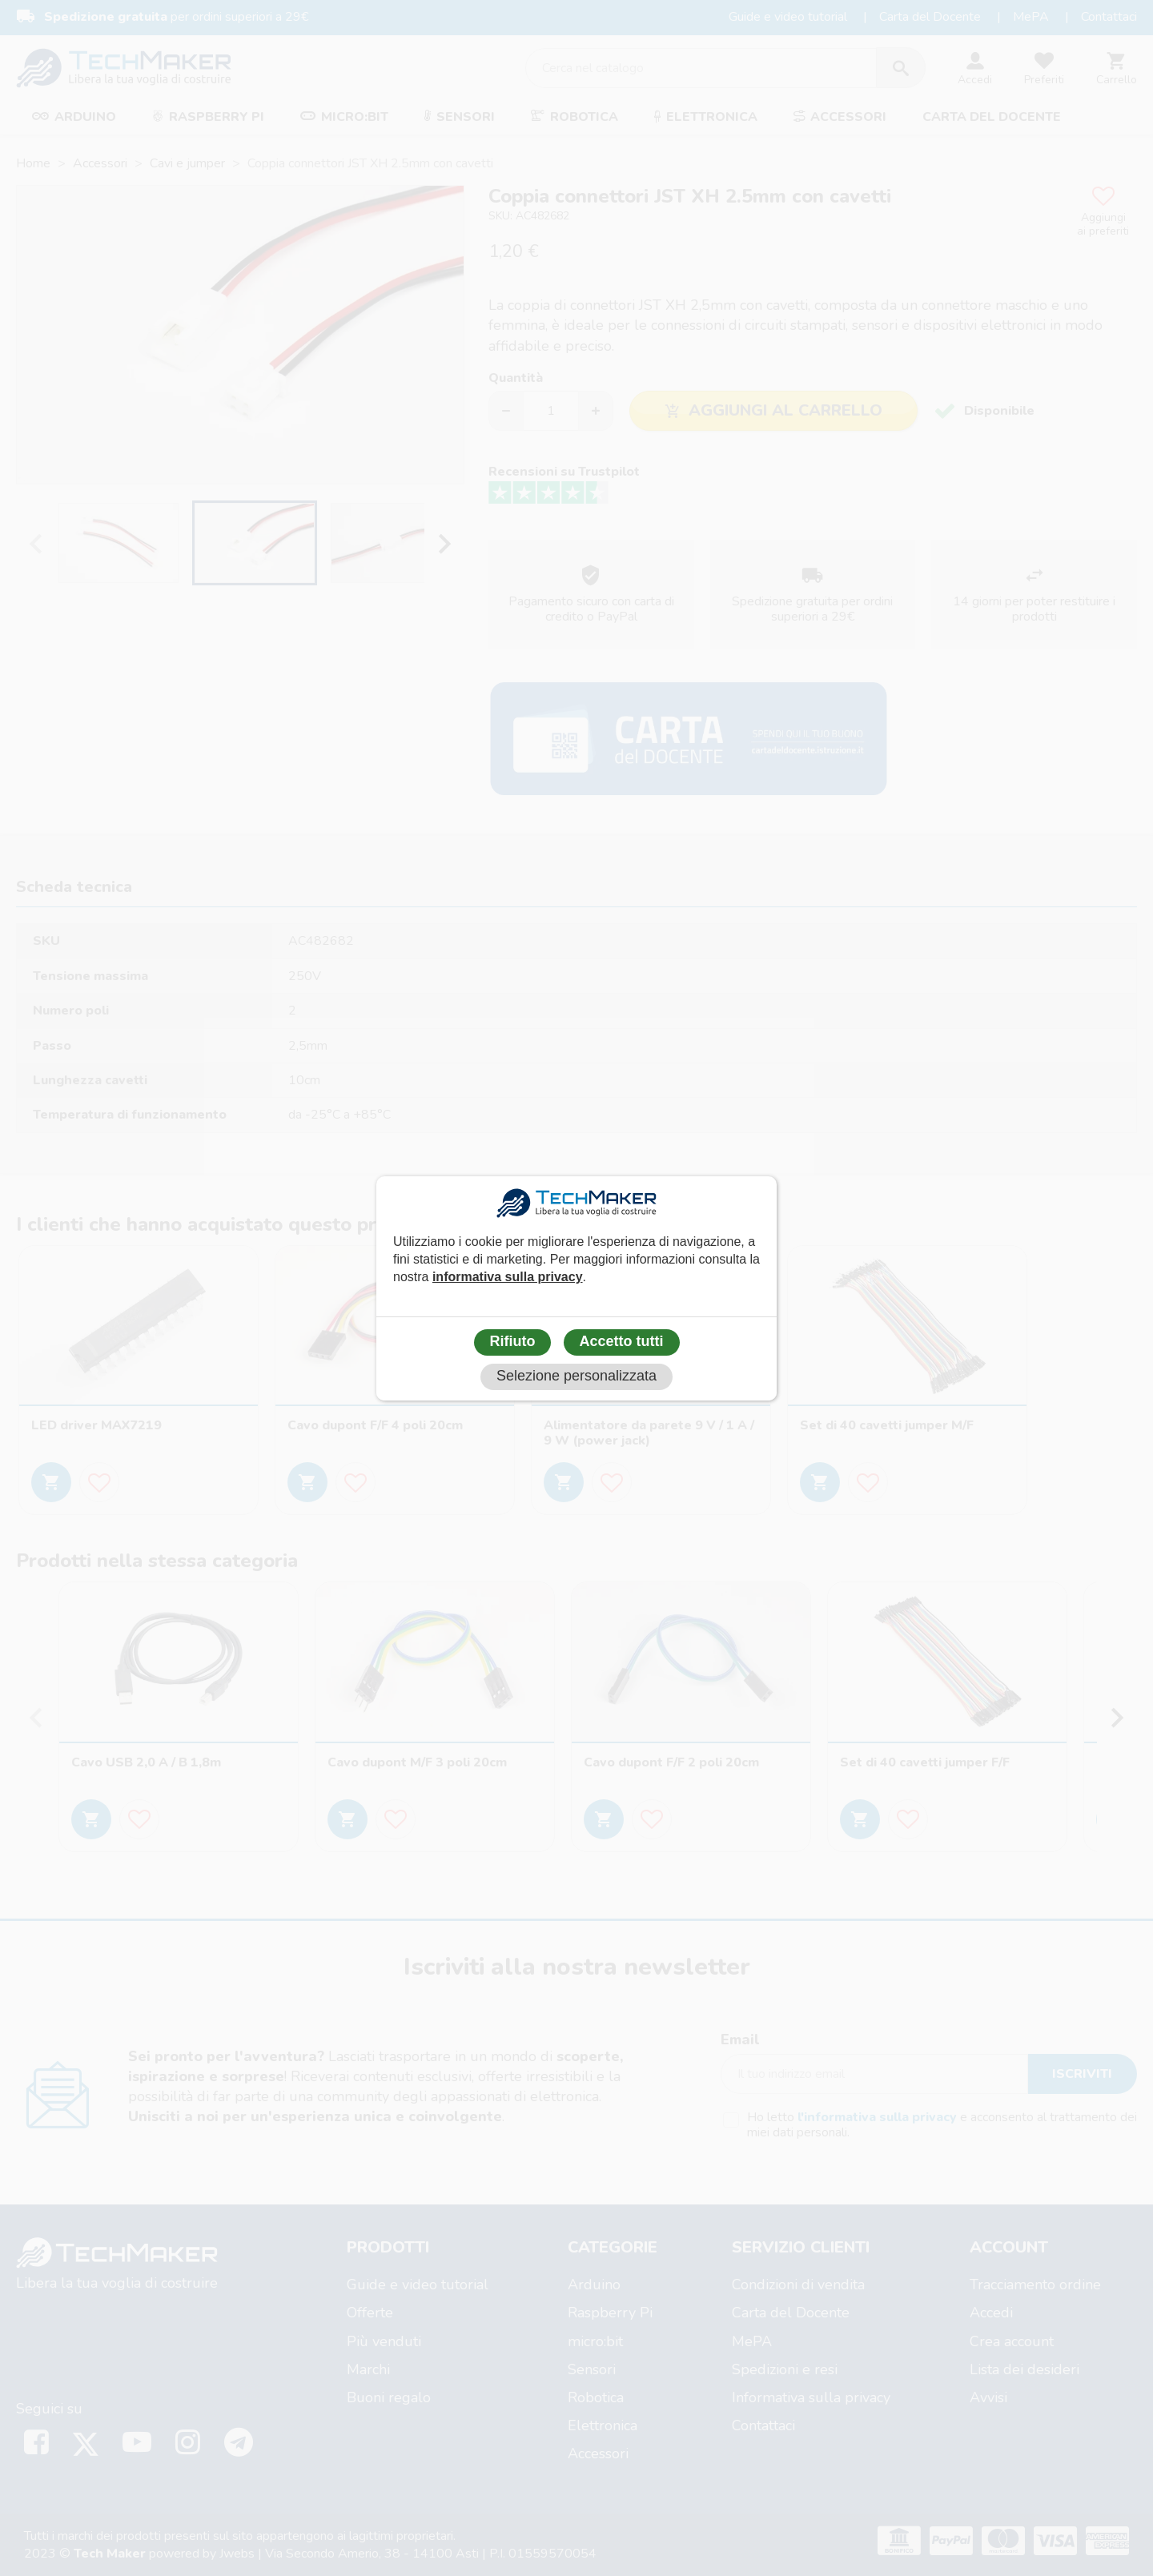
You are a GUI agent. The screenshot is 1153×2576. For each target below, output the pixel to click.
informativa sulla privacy (507, 1277)
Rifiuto (513, 1341)
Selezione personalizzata (576, 1376)
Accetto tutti (622, 1341)
